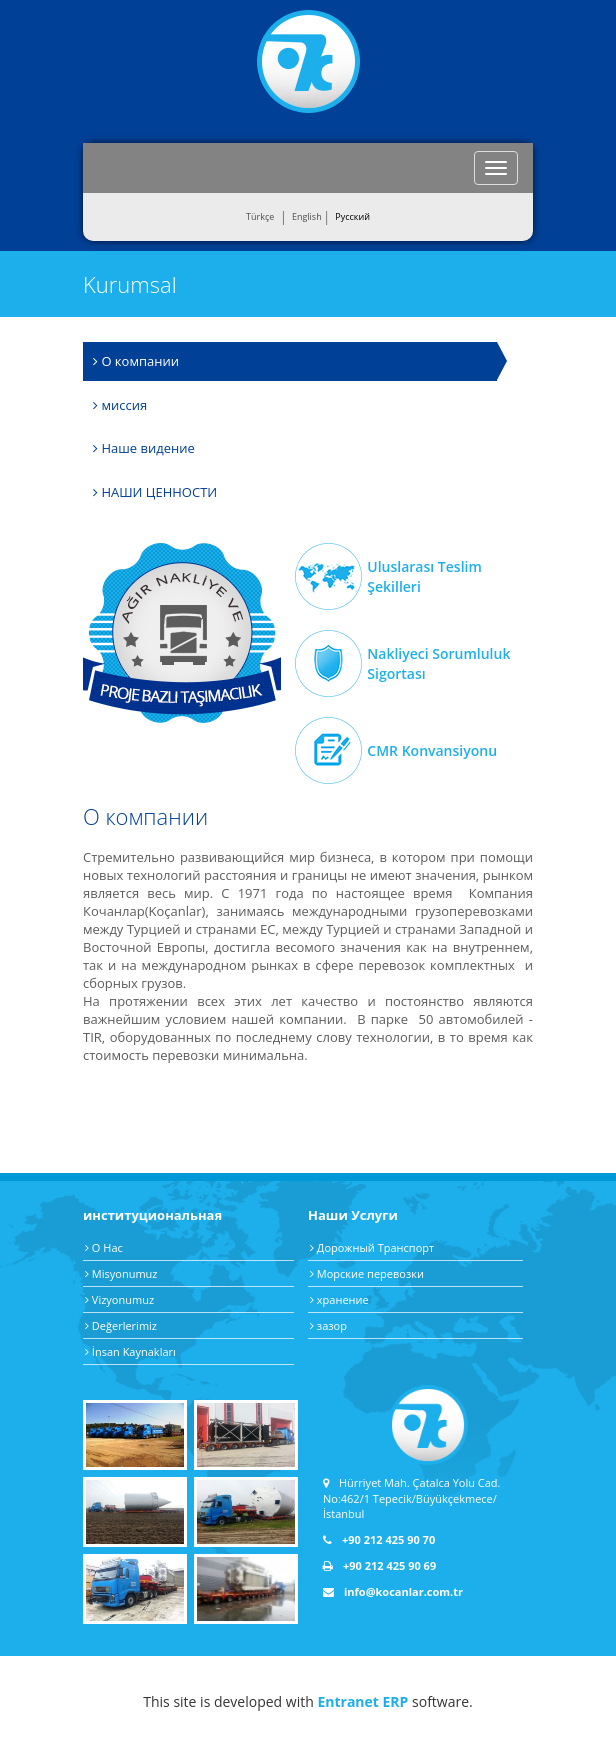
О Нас (104, 1247)
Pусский (352, 216)
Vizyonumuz (119, 1299)
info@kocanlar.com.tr (393, 1591)
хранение (339, 1299)
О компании (136, 361)
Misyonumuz (121, 1273)
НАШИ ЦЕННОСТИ (155, 492)
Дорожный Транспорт (372, 1247)
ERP (396, 1701)
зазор (328, 1325)
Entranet (347, 1701)
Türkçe (260, 216)
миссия (120, 405)
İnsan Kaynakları (130, 1351)
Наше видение (144, 448)
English (307, 216)
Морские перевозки (367, 1273)
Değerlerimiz (121, 1325)
